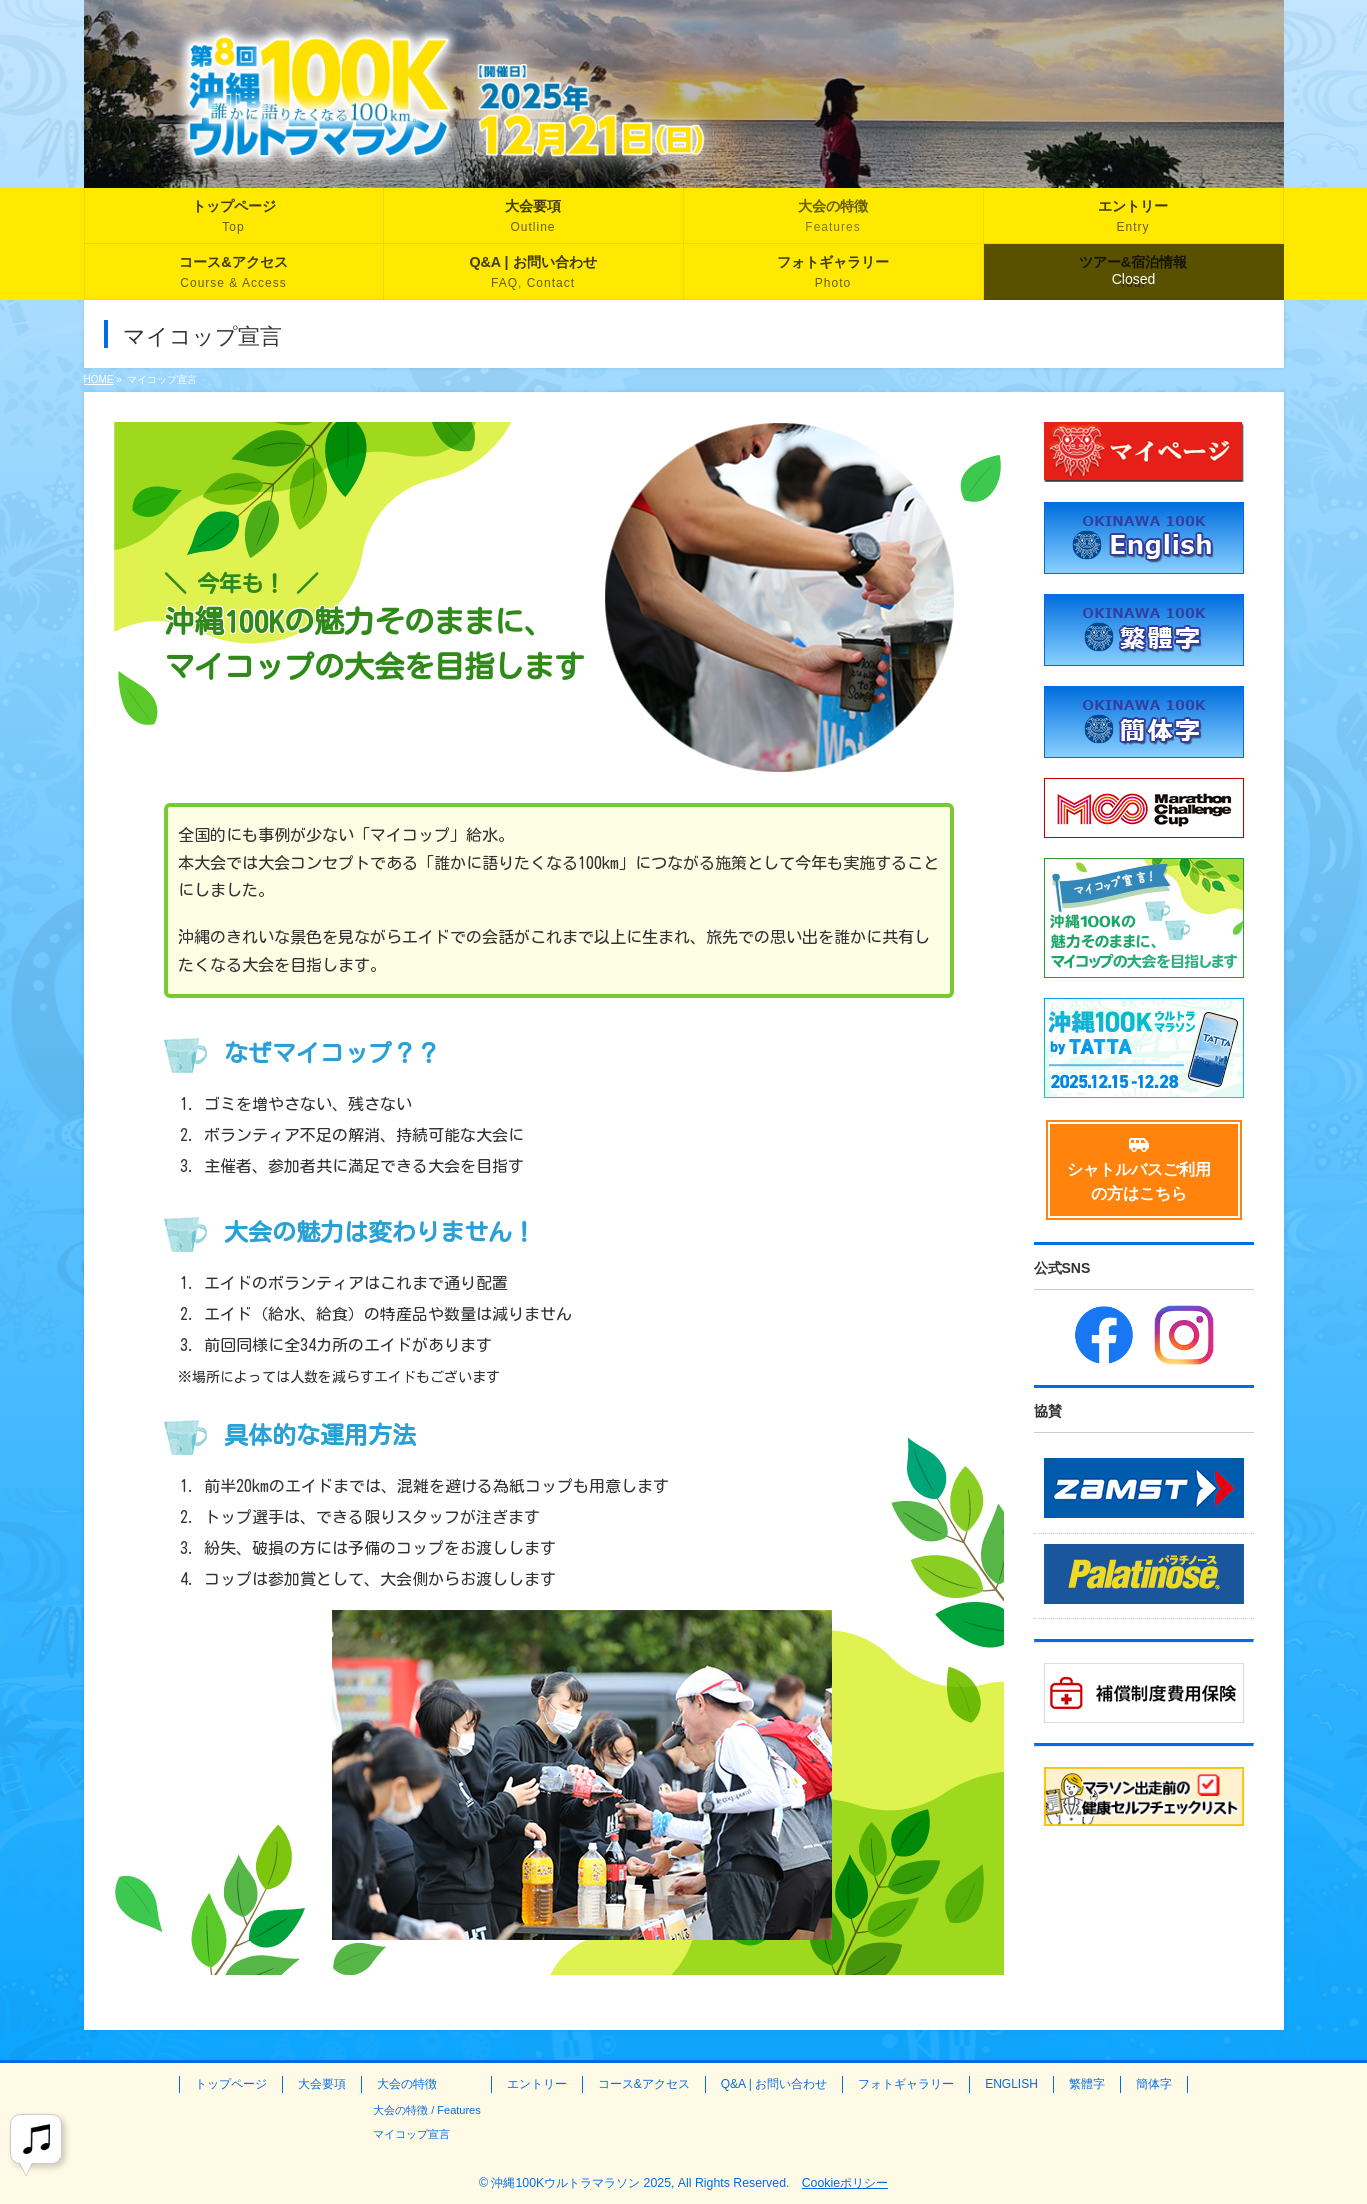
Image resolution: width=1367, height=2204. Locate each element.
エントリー (537, 2084)
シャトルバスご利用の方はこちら (1139, 1169)
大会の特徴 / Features (427, 2110)
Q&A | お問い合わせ (774, 2084)
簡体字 (1154, 2084)
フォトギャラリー (906, 2084)
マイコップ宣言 (411, 2134)
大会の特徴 (407, 2084)
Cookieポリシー (845, 2183)
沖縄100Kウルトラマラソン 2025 (581, 2183)
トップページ (231, 2084)
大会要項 (322, 2084)
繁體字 (1087, 2084)
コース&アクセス (644, 2084)
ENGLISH (1011, 2084)
